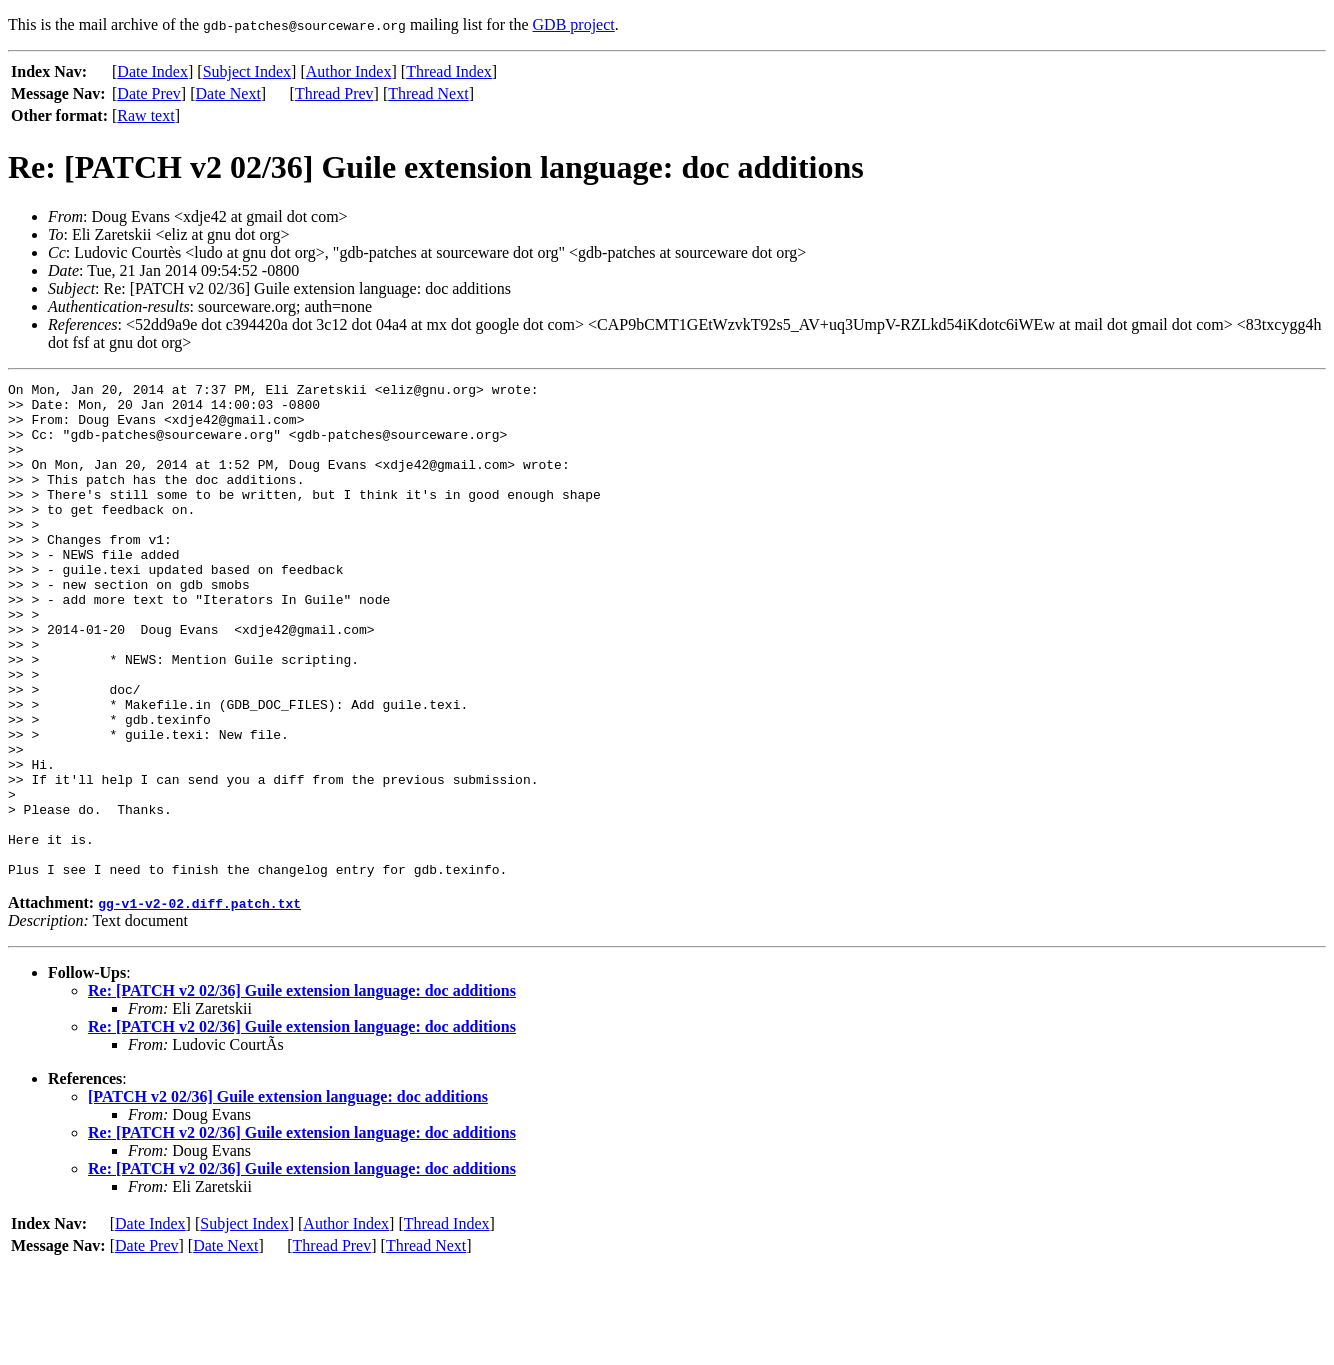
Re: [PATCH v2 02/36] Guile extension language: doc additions (302, 1089)
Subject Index (247, 71)
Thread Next (428, 93)
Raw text (145, 115)
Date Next (228, 93)
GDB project (574, 24)
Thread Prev (334, 93)
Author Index (349, 71)
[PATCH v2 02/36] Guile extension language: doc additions (288, 1195)
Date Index (152, 71)
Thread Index (449, 71)
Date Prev (149, 93)
